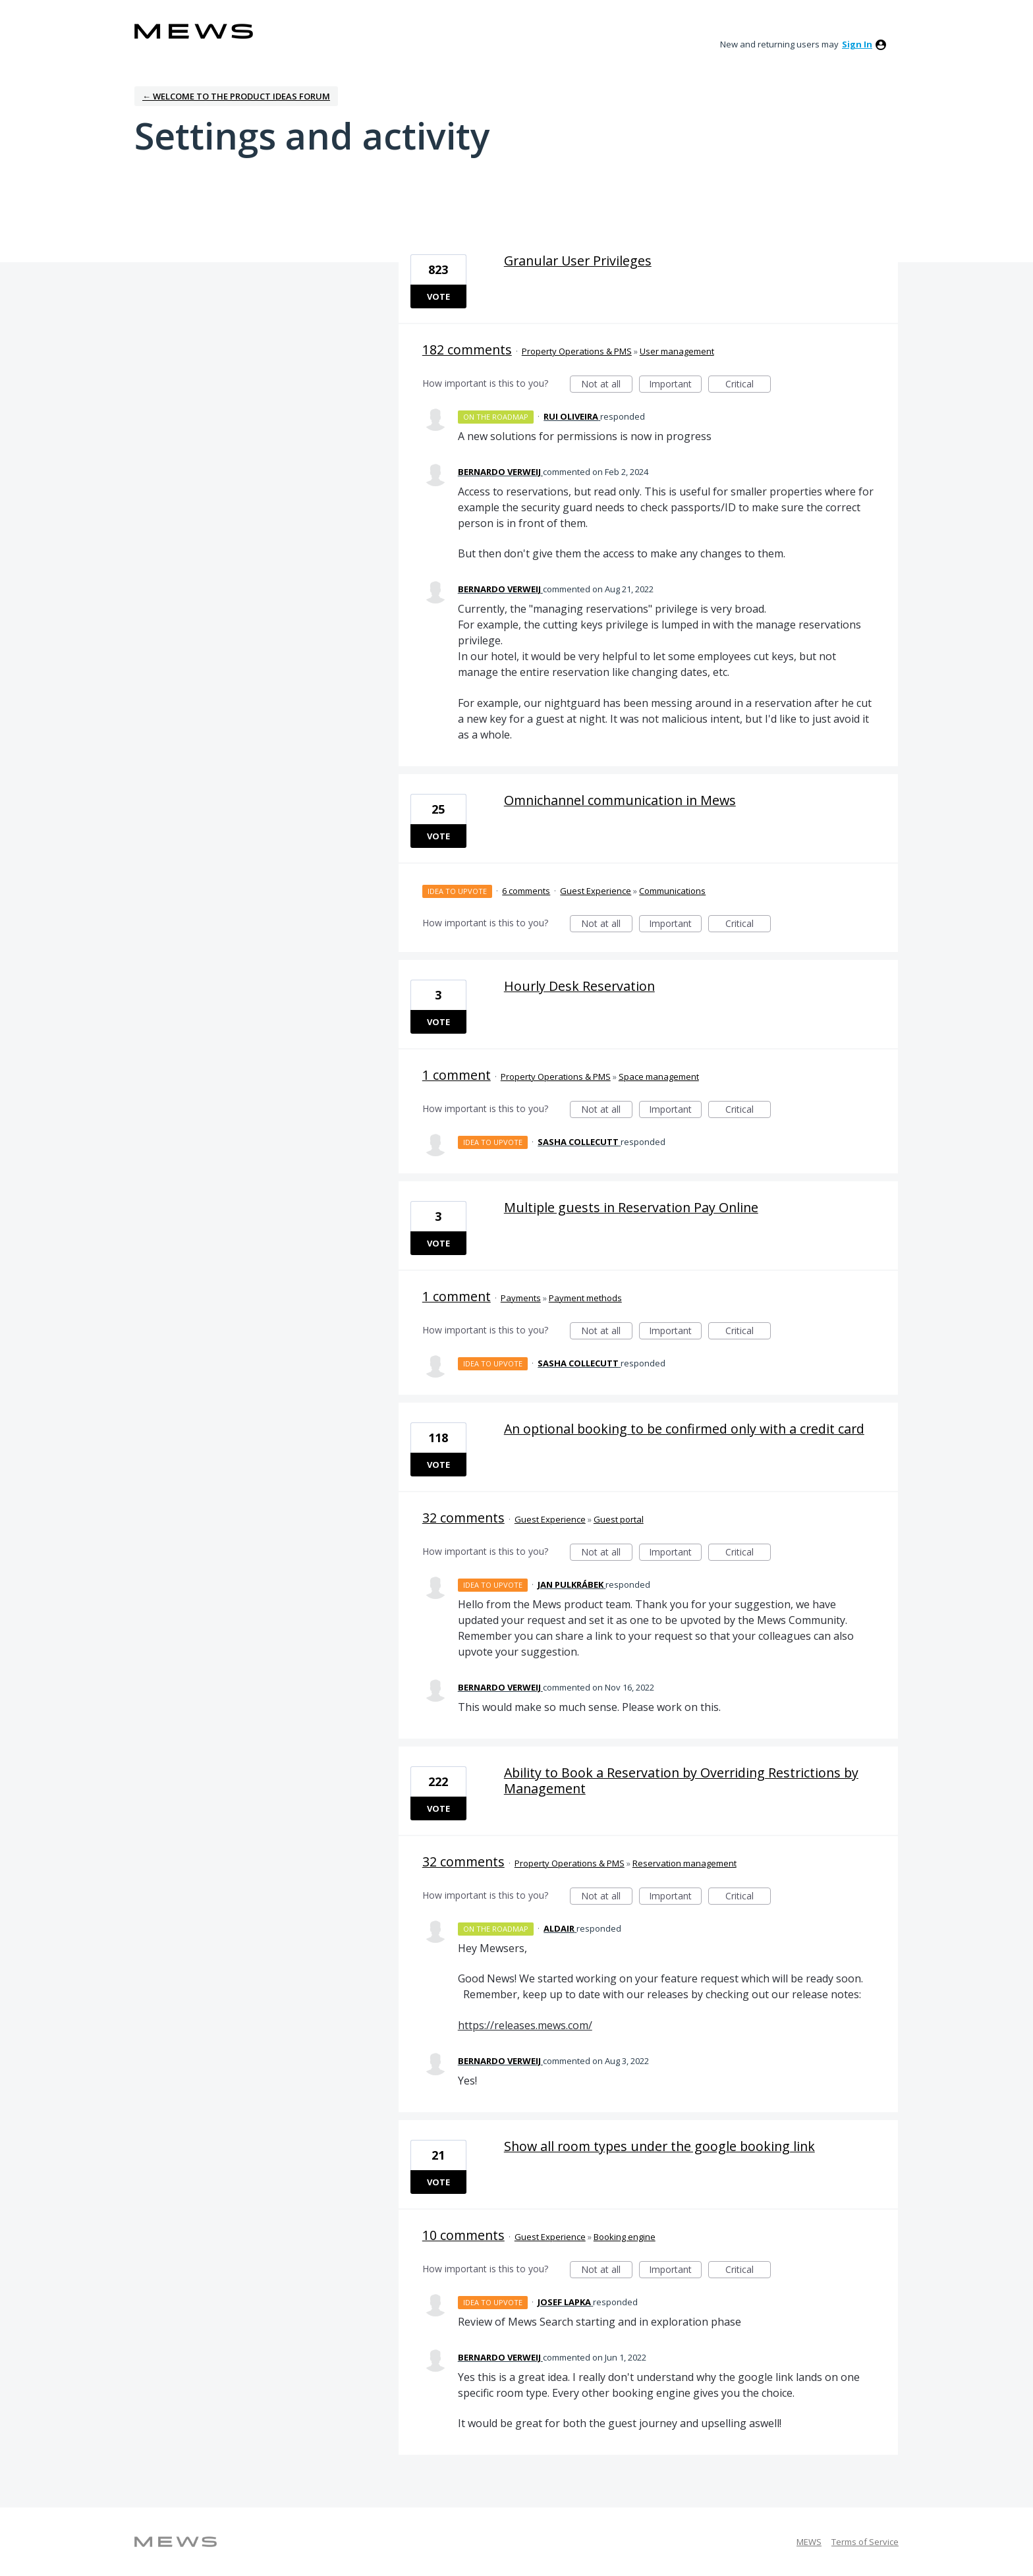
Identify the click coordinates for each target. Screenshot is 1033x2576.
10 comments (463, 2235)
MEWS (809, 2542)
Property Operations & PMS (577, 351)
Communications (672, 891)
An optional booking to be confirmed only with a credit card (684, 1429)
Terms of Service (865, 2542)
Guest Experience (595, 891)
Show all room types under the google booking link (659, 2146)
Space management (659, 1076)
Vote (438, 296)
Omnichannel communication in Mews (620, 800)
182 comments (467, 349)
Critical (748, 385)
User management (677, 351)
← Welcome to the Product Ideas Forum (236, 96)
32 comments (463, 1517)
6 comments (526, 891)
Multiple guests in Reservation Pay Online (631, 1207)
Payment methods (585, 1298)
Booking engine (625, 2237)
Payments (521, 1298)
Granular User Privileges (578, 260)
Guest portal (619, 1519)
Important (675, 385)
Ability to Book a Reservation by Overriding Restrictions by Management (681, 1780)
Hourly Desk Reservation (579, 986)
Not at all (606, 385)
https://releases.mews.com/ (525, 2025)
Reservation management (684, 1863)
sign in (857, 44)
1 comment (456, 1075)
